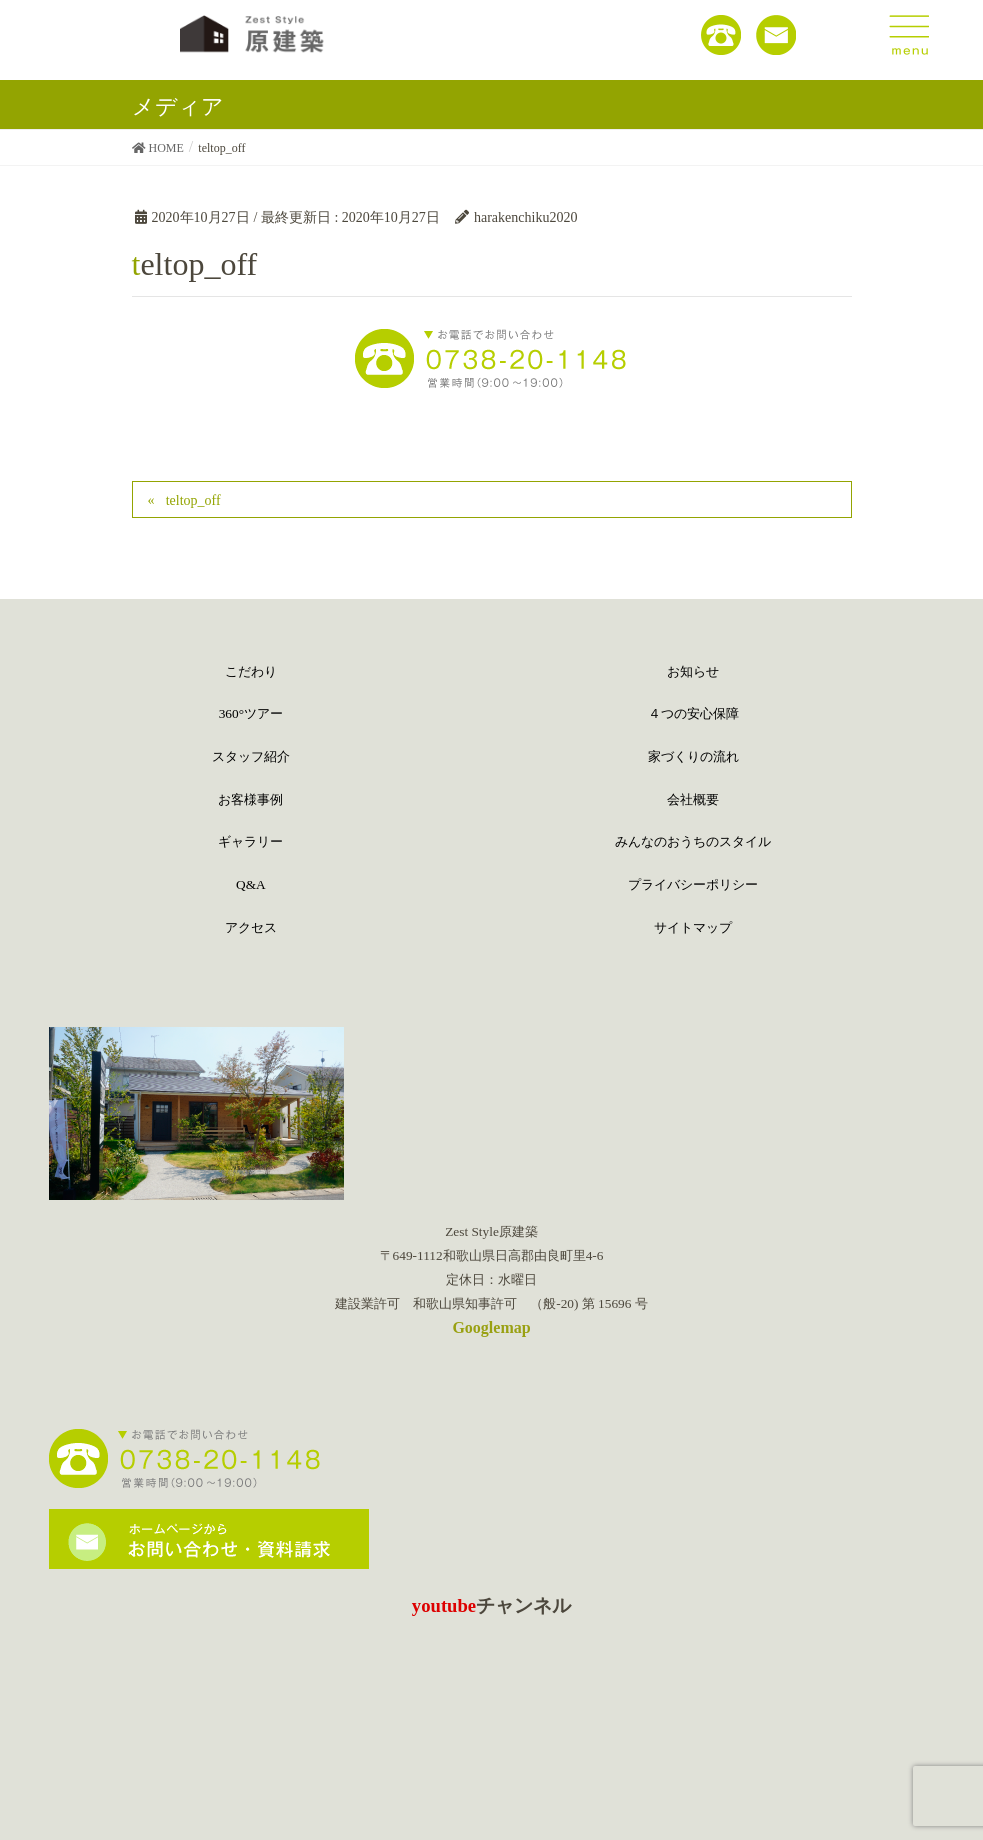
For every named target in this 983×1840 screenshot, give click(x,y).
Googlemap (491, 1327)
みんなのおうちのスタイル (693, 841)
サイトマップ (693, 927)
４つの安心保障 (693, 713)
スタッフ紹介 (251, 756)
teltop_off (193, 500)
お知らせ (693, 671)
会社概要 (693, 799)
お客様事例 (250, 799)
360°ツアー (251, 713)
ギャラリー (250, 841)
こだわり (251, 671)
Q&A (251, 884)
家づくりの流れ (693, 756)
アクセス (251, 927)
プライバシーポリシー (693, 884)
